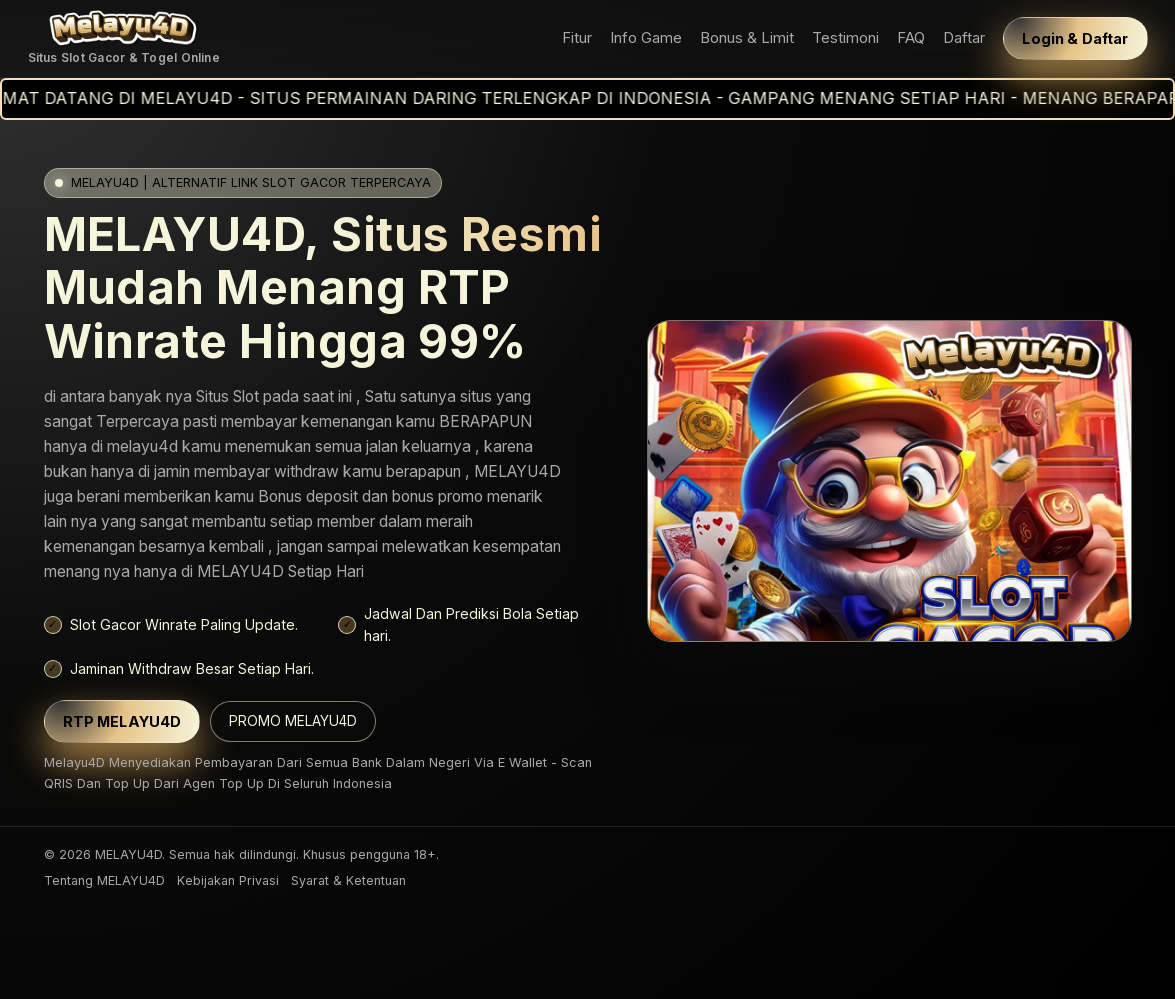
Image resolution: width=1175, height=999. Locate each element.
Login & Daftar (1075, 38)
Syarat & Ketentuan (348, 880)
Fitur (577, 38)
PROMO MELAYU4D (293, 721)
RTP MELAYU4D (122, 721)
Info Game (646, 38)
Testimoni (845, 38)
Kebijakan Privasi (228, 880)
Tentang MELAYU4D (104, 880)
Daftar (964, 38)
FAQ (911, 38)
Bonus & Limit (747, 38)
